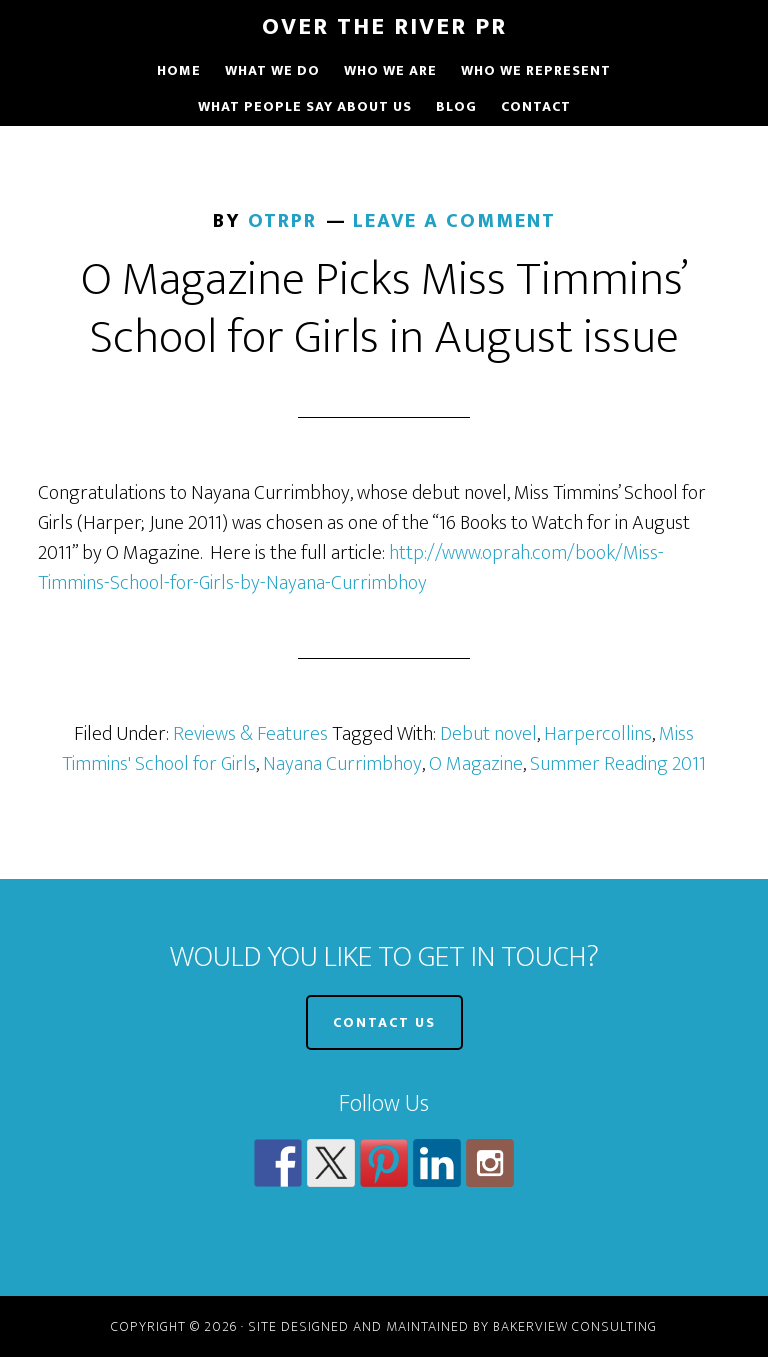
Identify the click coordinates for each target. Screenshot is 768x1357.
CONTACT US (384, 1022)
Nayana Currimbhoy (342, 764)
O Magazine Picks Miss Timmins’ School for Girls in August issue (384, 309)
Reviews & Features (250, 734)
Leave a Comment (454, 221)
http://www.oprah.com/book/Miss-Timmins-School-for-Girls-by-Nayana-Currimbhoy (351, 568)
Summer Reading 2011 (618, 764)
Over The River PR (384, 27)
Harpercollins (598, 734)
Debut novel (488, 734)
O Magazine (476, 764)
